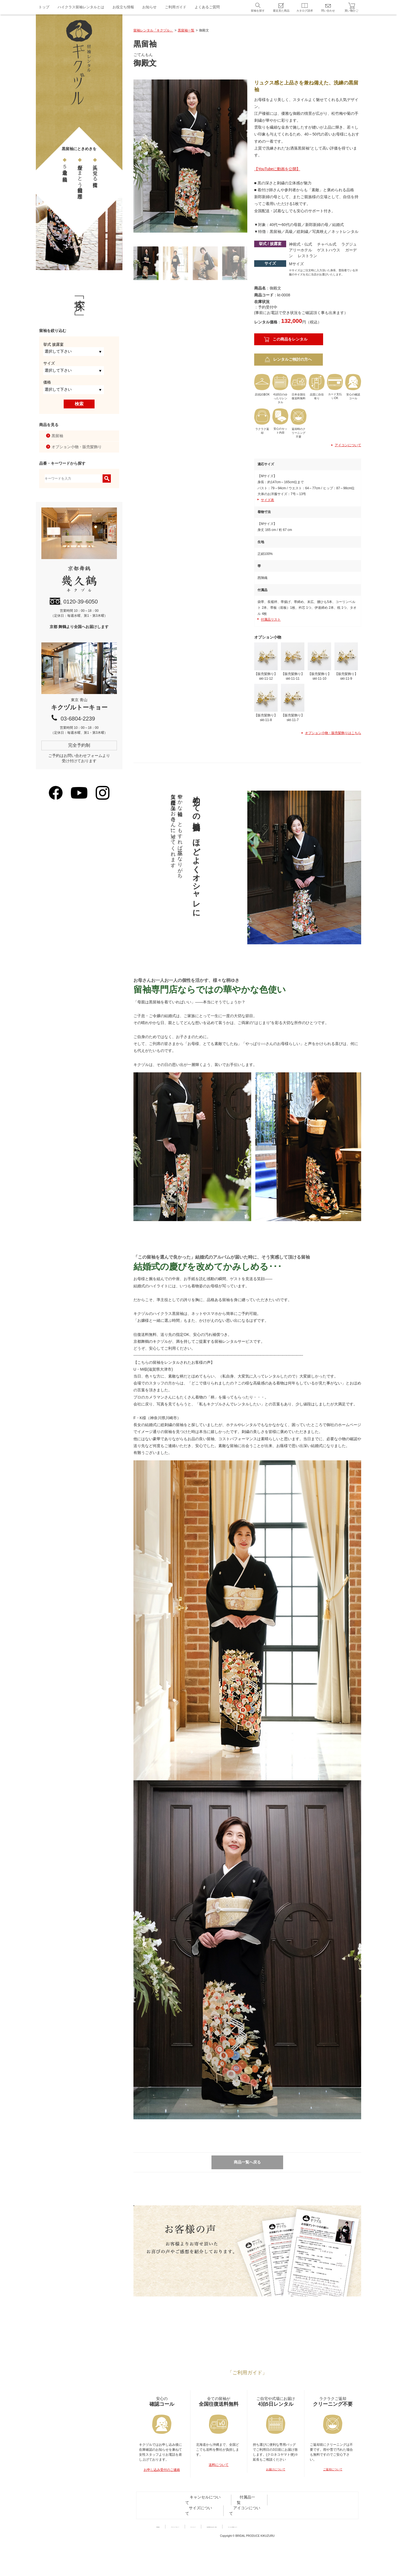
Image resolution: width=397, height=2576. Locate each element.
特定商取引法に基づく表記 (261, 2538)
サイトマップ (226, 2538)
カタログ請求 (304, 10)
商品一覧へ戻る (247, 2159)
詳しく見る (192, 2268)
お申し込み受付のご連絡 (162, 2499)
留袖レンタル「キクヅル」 (153, 30)
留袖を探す (258, 10)
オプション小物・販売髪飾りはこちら (331, 730)
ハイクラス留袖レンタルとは (81, 7)
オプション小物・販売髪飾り (77, 447)
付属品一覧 (228, 2525)
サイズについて (256, 2525)
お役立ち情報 (123, 7)
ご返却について (332, 2499)
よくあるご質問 (207, 7)
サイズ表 (267, 500)
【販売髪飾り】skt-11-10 (319, 660)
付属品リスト (271, 619)
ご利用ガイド (175, 7)
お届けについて (275, 2499)
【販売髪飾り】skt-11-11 (292, 660)
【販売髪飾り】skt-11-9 (346, 660)
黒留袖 (57, 436)
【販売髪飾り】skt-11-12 (266, 660)
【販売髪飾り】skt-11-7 (292, 700)
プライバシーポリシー (192, 2538)
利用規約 (161, 2538)
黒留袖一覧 (186, 30)
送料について (219, 2494)
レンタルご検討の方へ (292, 359)
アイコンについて (346, 445)
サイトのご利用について (305, 2538)
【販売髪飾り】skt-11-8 (266, 700)
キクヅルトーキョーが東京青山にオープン (247, 2352)
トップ (44, 7)
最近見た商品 (281, 10)
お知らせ (149, 7)
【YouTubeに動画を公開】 (277, 169)
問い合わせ (328, 10)
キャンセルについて (197, 2525)
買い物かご (351, 10)
